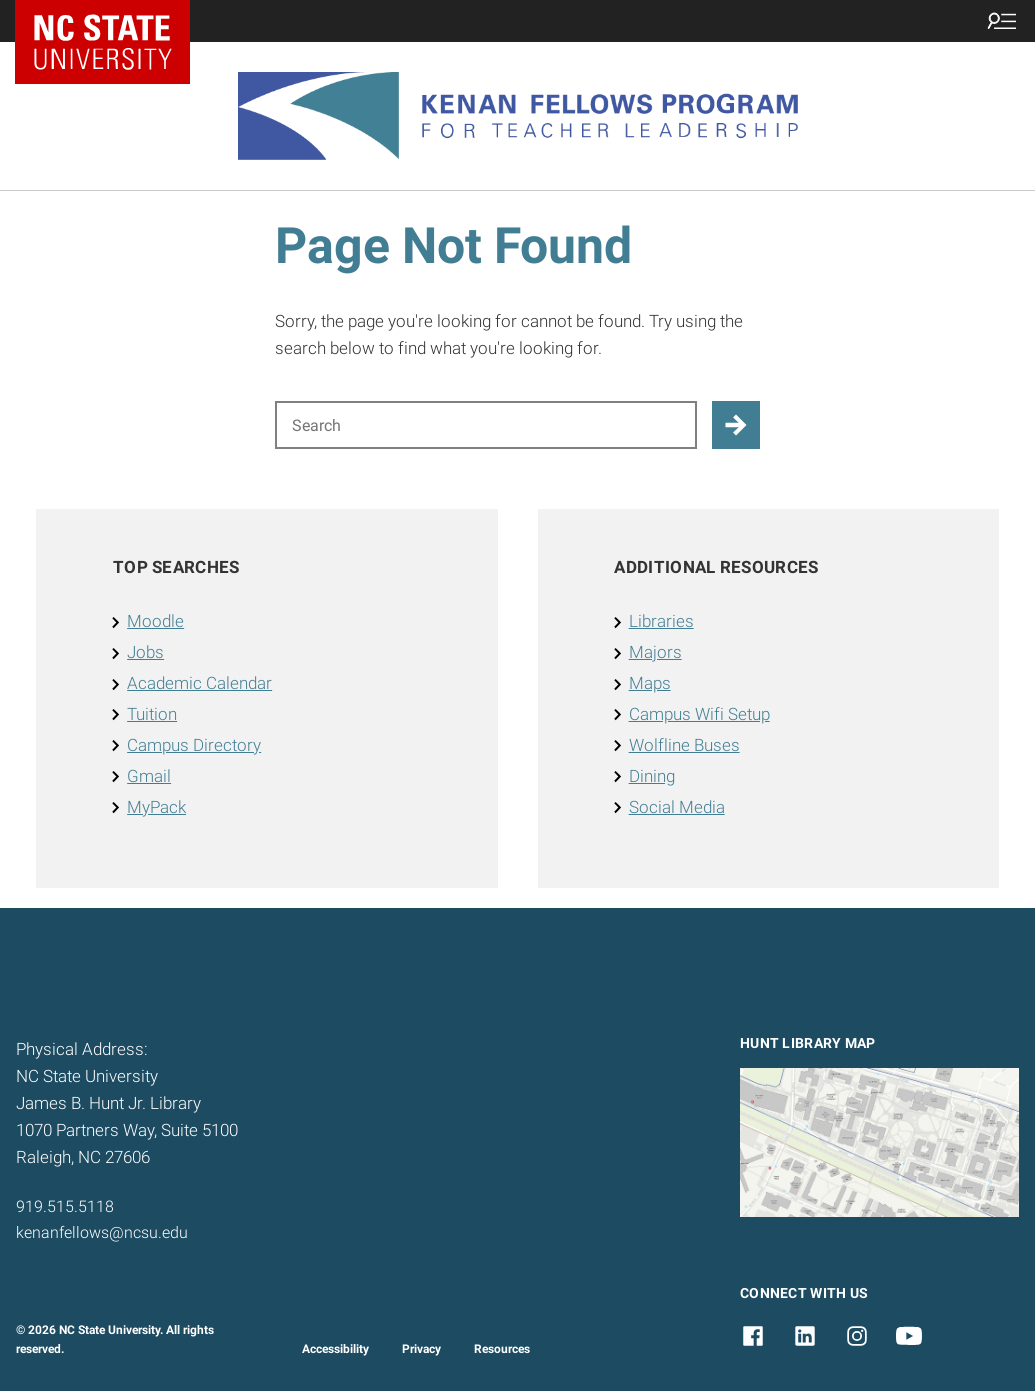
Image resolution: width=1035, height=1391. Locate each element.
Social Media (677, 807)
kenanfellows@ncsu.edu (102, 1232)
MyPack (156, 807)
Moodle (155, 621)
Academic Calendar (199, 683)
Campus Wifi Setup (699, 714)
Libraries (661, 621)
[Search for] (486, 425)
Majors (655, 652)
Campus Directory (194, 745)
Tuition (152, 714)
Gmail (149, 776)
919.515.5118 (65, 1206)
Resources (502, 1349)
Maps (650, 683)
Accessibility (335, 1349)
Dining (652, 776)
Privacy (421, 1349)
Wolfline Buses (684, 745)
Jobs (145, 652)
